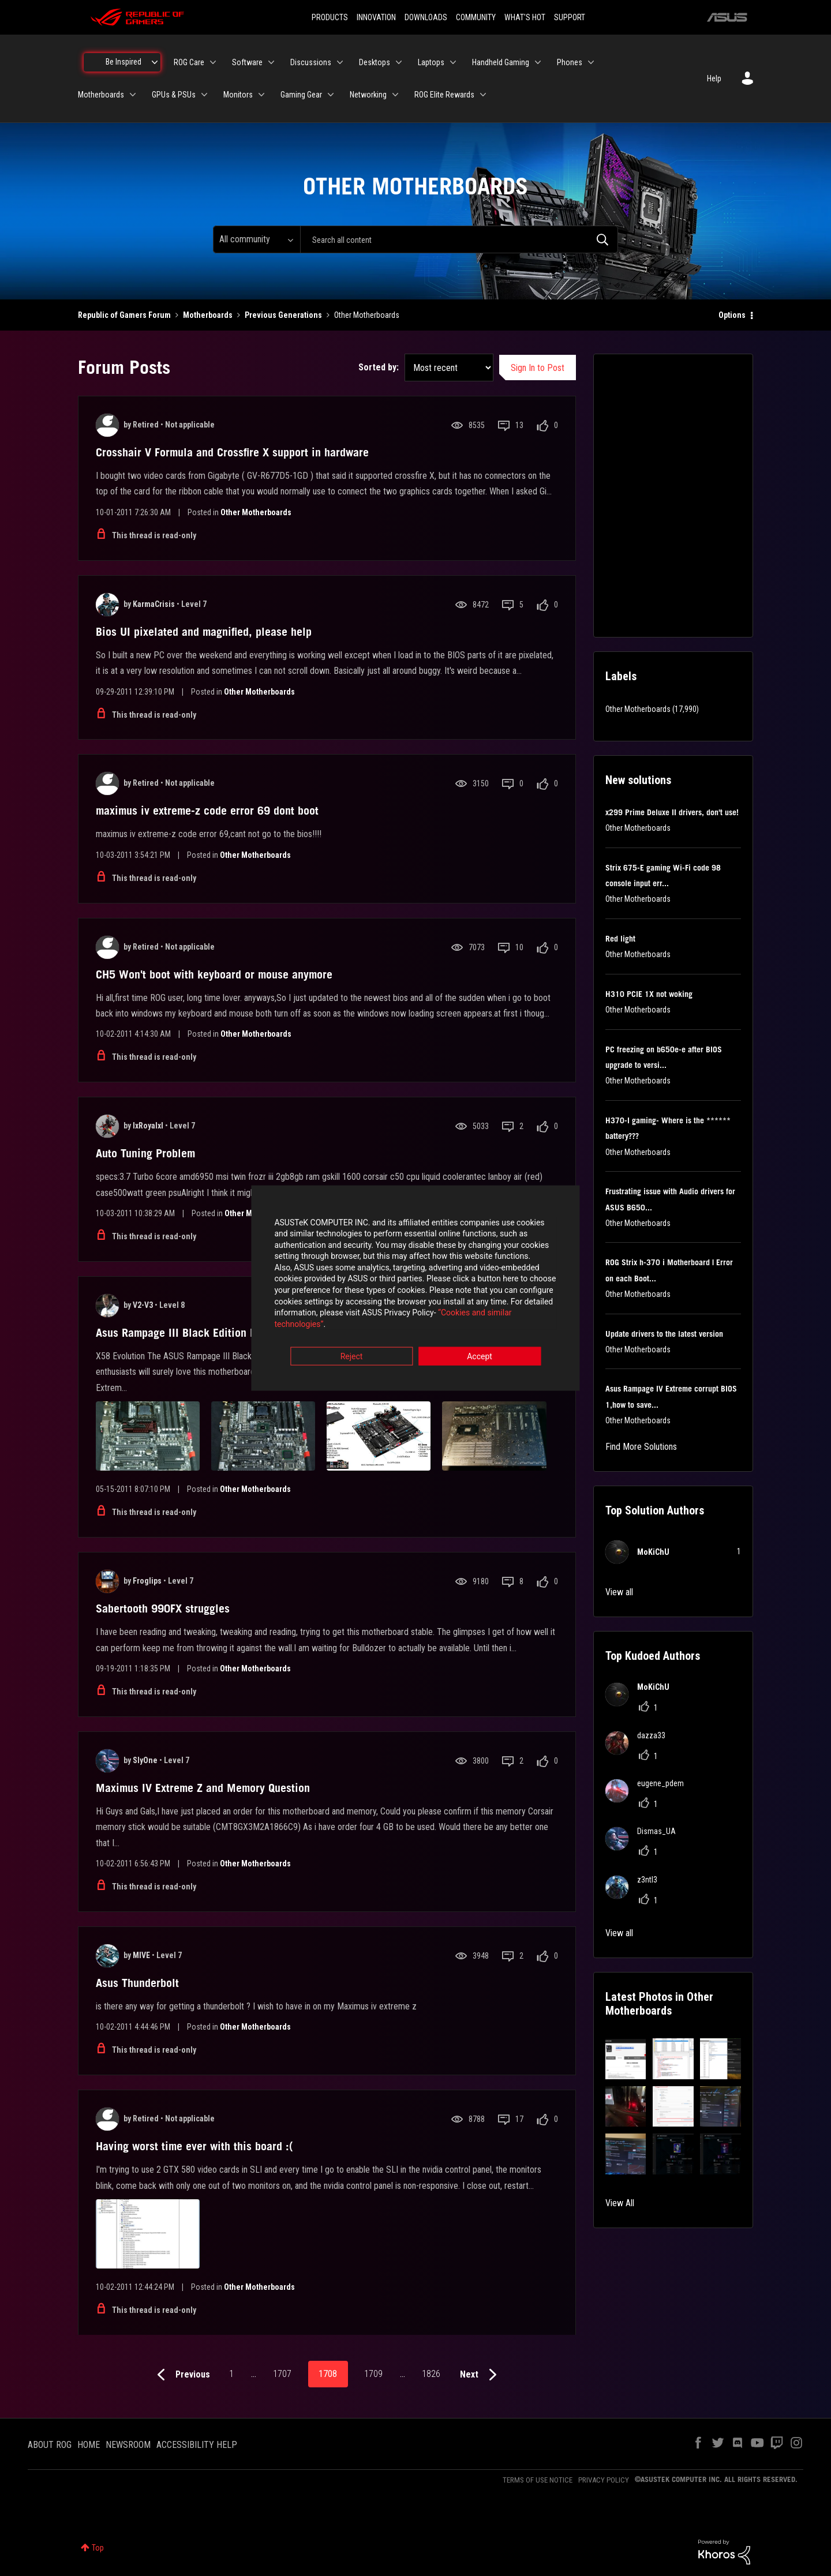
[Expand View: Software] (271, 62)
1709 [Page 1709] (373, 2373)
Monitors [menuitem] (238, 94)
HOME (88, 2444)
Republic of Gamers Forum (124, 315)
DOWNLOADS (426, 17)
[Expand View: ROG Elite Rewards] (483, 95)
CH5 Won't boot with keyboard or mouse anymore (214, 974)
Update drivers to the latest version (664, 1334)
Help (714, 78)
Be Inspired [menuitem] (123, 61)
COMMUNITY (476, 17)
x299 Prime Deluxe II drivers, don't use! (672, 812)
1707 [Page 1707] (282, 2373)
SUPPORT (569, 17)
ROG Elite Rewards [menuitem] (444, 94)
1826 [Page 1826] (431, 2373)
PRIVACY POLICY (603, 2480)
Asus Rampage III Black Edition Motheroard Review (219, 1333)
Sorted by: (378, 367)
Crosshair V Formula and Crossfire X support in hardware (232, 452)
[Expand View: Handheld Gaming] (538, 62)
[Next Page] (481, 2375)
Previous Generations (283, 315)
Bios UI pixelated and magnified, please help (204, 632)
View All (619, 2203)
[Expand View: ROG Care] (213, 62)
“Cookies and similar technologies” (340, 1319)
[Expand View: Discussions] (340, 62)
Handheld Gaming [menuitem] (500, 62)
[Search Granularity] (256, 239)
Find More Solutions (641, 1446)
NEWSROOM (128, 2444)
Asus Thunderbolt (137, 1983)
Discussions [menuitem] (310, 62)
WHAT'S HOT (524, 17)
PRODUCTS (330, 17)
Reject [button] (351, 1351)
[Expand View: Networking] (395, 95)
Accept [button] (479, 1351)
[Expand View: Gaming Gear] (330, 95)
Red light (620, 938)
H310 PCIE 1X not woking (648, 994)
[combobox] (459, 239)
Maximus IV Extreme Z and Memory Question (203, 1788)
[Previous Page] (181, 2375)
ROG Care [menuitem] (189, 62)
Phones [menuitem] (569, 62)
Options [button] (732, 315)
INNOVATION (376, 17)
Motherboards (208, 315)
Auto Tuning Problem (145, 1153)
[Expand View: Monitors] (261, 95)
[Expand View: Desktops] (399, 62)
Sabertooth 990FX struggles (163, 1608)
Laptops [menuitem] (431, 62)
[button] (625, 2058)
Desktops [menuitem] (374, 62)
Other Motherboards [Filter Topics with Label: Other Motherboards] (638, 709)
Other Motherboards (255, 512)
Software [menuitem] (247, 62)
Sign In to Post (537, 367)
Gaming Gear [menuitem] (301, 94)
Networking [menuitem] (368, 94)
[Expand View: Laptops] (453, 62)
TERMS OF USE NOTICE (537, 2480)
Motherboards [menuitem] (101, 94)
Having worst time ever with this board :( (194, 2146)
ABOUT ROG (50, 2444)
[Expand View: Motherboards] (132, 95)
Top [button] (98, 2547)
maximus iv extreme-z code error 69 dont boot (207, 811)
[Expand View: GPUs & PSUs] (204, 95)
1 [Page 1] (231, 2373)
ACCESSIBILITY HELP (196, 2444)
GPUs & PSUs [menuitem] (174, 94)
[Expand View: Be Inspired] (154, 62)
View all (619, 1592)
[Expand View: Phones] (591, 62)
